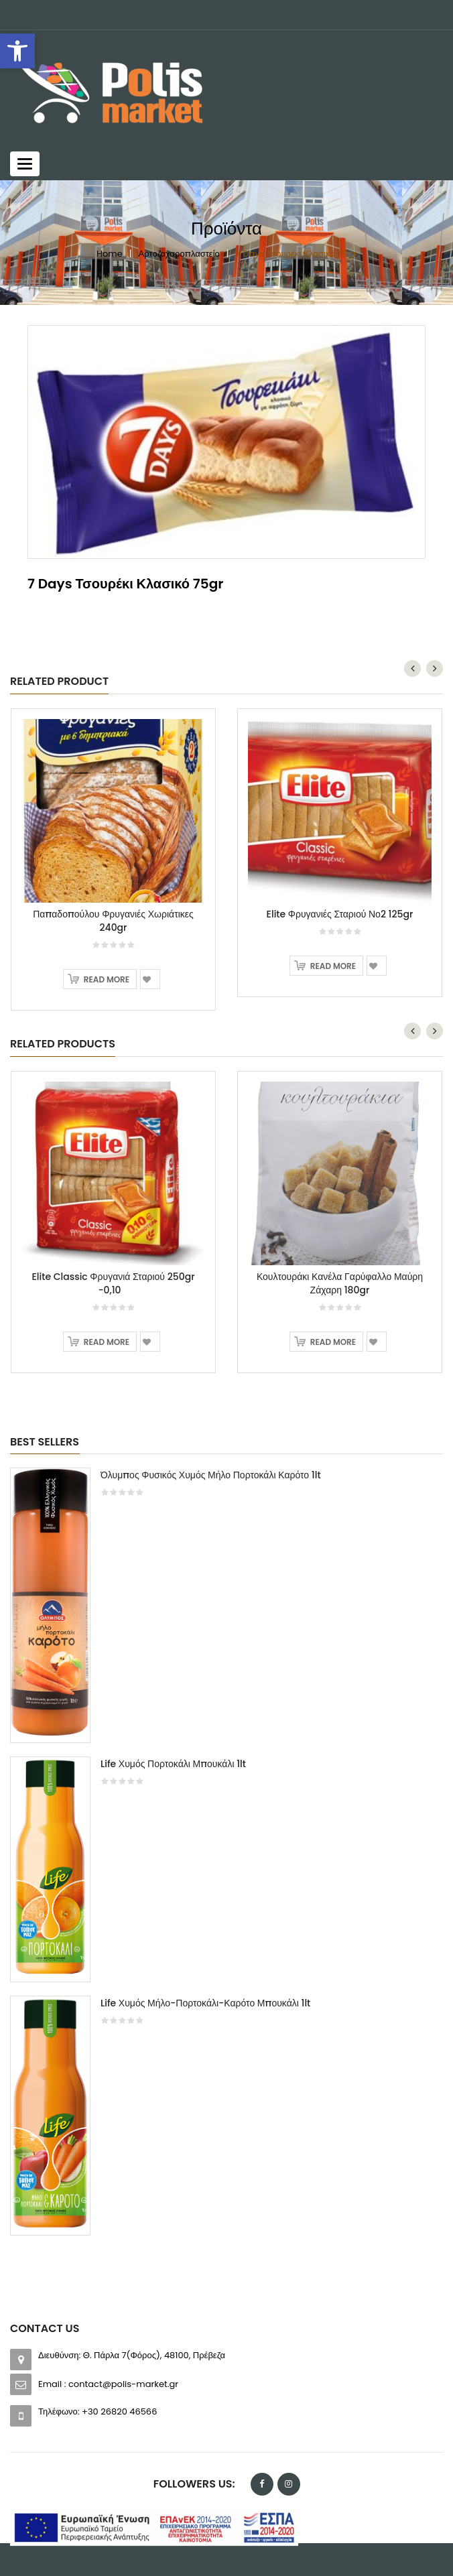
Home (109, 253)
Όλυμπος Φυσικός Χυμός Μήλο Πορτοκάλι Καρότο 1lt (211, 1475)
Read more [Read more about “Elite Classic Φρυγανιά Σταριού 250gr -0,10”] (106, 1342)
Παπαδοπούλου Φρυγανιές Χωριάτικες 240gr (113, 920)
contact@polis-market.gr (123, 2384)
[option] (226, 1858)
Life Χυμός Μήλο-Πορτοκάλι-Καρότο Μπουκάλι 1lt (205, 2003)
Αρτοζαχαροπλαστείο (179, 253)
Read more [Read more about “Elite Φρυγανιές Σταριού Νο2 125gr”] (333, 966)
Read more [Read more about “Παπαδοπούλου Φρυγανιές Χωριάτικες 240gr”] (106, 979)
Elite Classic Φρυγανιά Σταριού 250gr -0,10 (112, 1283)
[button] (17, 51)
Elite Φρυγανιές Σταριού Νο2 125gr (340, 914)
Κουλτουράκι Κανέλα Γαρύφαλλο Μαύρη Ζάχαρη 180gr (340, 1283)
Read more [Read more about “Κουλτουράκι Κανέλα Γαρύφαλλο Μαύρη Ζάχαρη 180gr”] (333, 1342)
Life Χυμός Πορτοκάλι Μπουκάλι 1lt (173, 1763)
